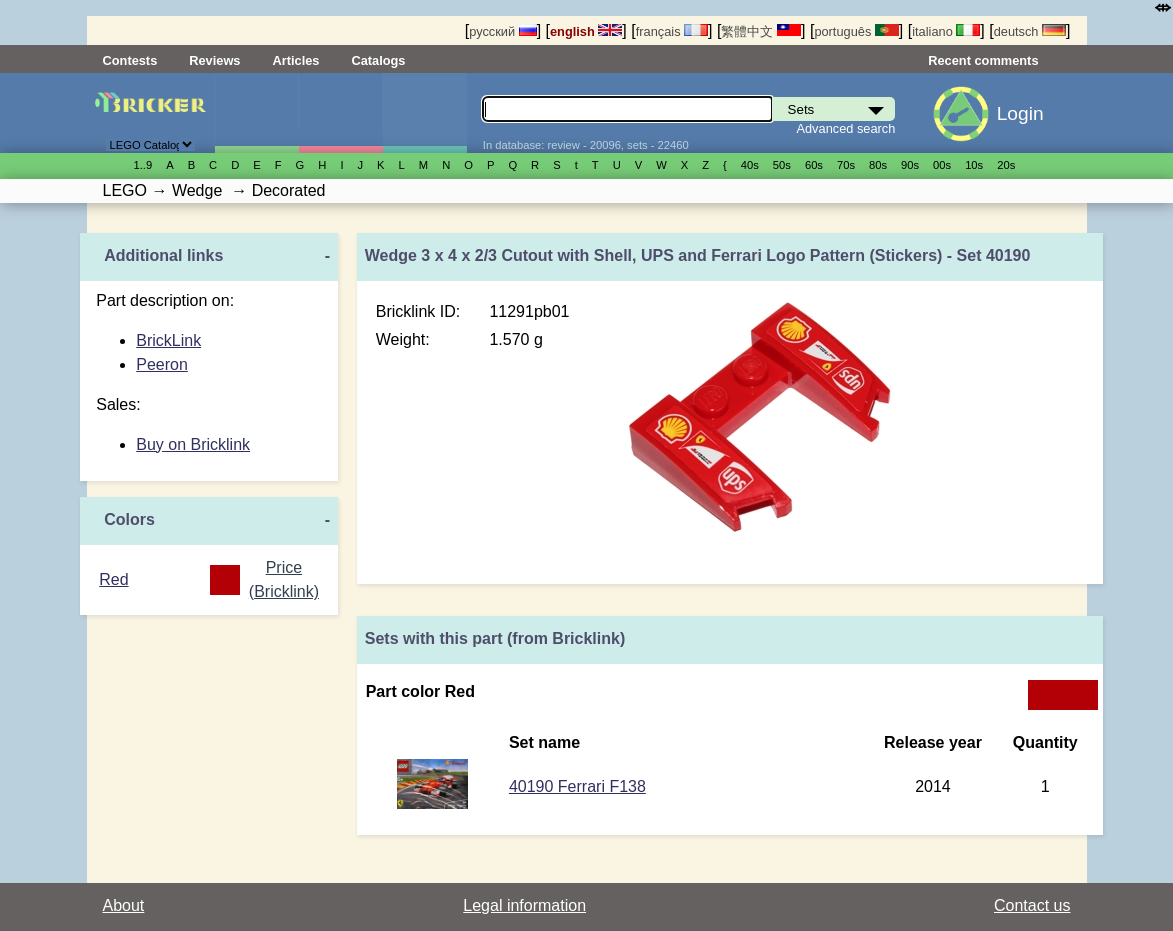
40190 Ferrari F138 (577, 786)
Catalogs (378, 60)
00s (942, 165)
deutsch (1030, 31)
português (856, 31)
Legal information (524, 905)
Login (1020, 113)
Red (113, 579)
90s (910, 165)
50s (782, 165)
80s (878, 165)
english (586, 31)
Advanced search (845, 128)
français (672, 31)
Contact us (1032, 905)
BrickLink (168, 340)
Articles (295, 60)
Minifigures (340, 113)
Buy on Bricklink (193, 444)
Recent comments (983, 60)
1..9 (143, 165)
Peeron (162, 364)
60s (814, 165)
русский (502, 31)
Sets (256, 113)
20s (1006, 165)
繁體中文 (761, 31)
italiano (946, 31)
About (124, 905)
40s (750, 165)
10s (974, 165)
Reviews (214, 60)
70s (846, 165)
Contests (130, 60)
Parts (424, 113)
